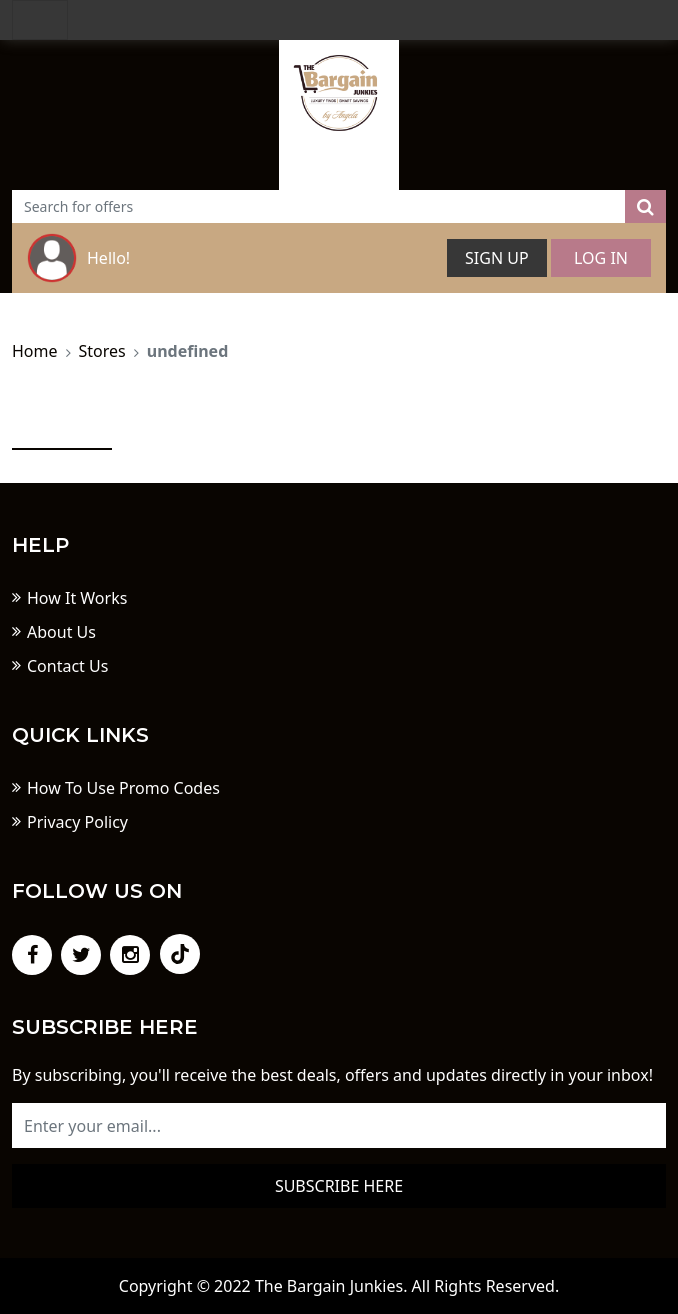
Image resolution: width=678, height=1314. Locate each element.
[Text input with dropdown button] (319, 206)
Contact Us (67, 666)
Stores (102, 351)
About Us (61, 632)
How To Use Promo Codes (123, 788)
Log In (601, 258)
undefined (188, 351)
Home (35, 351)
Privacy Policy (77, 822)
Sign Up (497, 258)
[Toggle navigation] (40, 20)
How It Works (77, 598)
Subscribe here (339, 1186)
